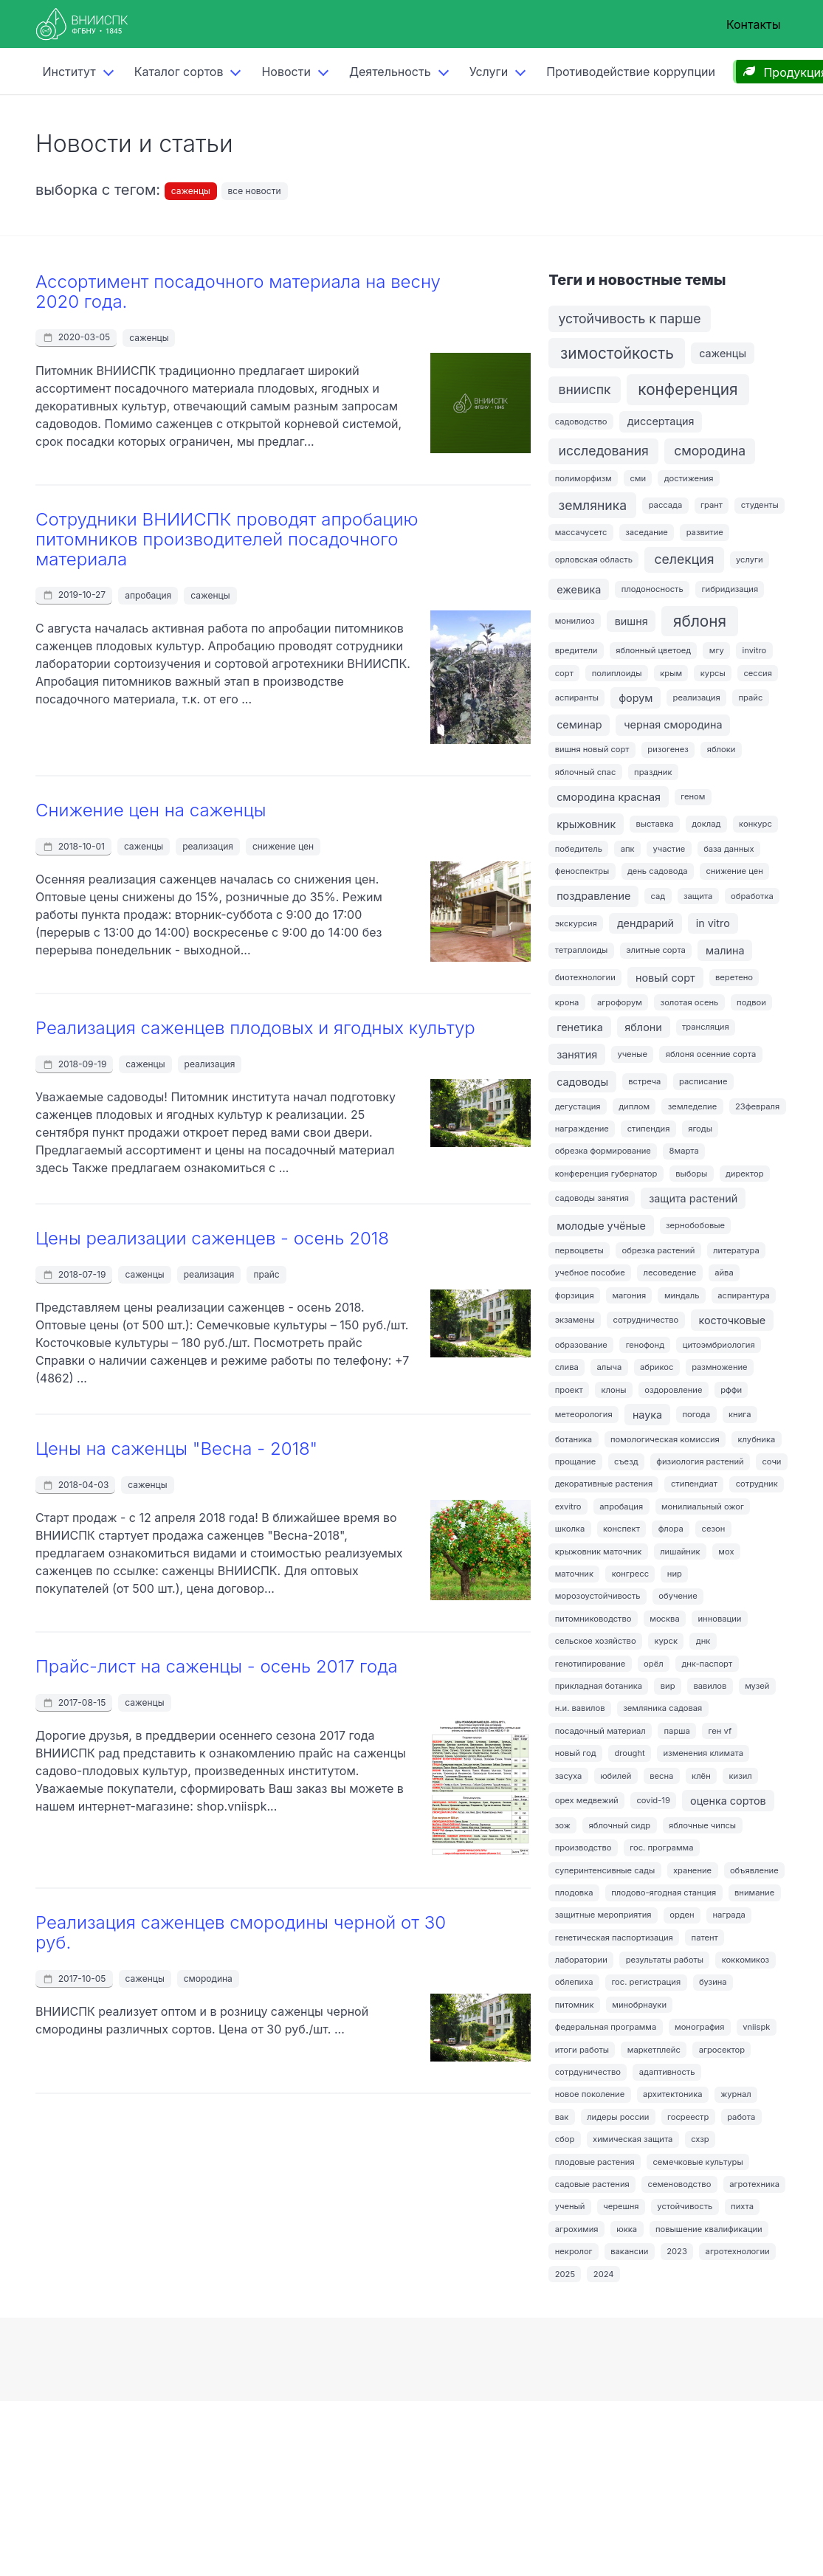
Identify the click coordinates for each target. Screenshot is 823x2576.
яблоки (721, 749)
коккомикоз (745, 1960)
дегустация (578, 1106)
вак (562, 2117)
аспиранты (577, 697)
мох (726, 1551)
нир (674, 1573)
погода (696, 1414)
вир (668, 1686)
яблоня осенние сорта (711, 1054)
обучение (677, 1596)
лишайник (680, 1551)
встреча (644, 1081)
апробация (148, 595)
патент (705, 1937)
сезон (714, 1528)
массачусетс (581, 532)
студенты (760, 505)
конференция (687, 389)
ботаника (573, 1439)
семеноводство (680, 2184)
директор (745, 1173)
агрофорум (619, 1002)
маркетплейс (654, 2050)
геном (693, 796)
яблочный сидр (620, 1825)
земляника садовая (662, 1708)
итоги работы (582, 2050)
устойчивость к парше (630, 318)
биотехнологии (585, 977)
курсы (713, 673)
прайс (266, 1274)
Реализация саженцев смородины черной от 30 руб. (240, 1932)
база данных (728, 849)
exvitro (568, 1506)
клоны (613, 1390)
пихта (742, 2206)
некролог (574, 2251)
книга (740, 1414)
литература (736, 1250)
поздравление (593, 895)
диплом (634, 1106)
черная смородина (673, 724)
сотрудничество (645, 1320)
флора (670, 1528)
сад (658, 896)
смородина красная (609, 797)
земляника (593, 505)
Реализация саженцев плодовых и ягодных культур (255, 1028)
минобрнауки (639, 2005)
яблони (642, 1027)
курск (666, 1641)
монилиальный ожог (702, 1506)
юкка (626, 2229)
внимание (754, 1892)
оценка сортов (728, 1800)
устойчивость (684, 2206)
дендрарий (645, 923)
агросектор (722, 2050)
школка (570, 1528)
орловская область (594, 559)
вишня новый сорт (592, 749)
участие (668, 849)
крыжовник (586, 824)
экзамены (575, 1320)
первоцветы (579, 1250)
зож (563, 1825)
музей (757, 1686)
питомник (574, 2005)
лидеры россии (618, 2117)
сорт (564, 673)
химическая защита (632, 2139)
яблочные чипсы (702, 1825)
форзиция (574, 1295)
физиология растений (699, 1461)
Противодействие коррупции (630, 71)
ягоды (700, 1128)
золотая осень (690, 1002)
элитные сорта (656, 950)
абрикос (656, 1367)
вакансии (629, 2251)
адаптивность (667, 2072)
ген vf (720, 1731)
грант (711, 505)
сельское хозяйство (595, 1641)
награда (728, 1914)
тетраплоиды (581, 950)
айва (724, 1272)
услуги (749, 559)
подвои (751, 1002)
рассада (666, 505)
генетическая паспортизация (614, 1937)
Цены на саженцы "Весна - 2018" (176, 1448)
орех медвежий (587, 1800)
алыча (609, 1367)
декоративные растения (603, 1483)
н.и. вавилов (580, 1708)
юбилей (615, 1776)
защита (697, 896)
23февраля (757, 1106)
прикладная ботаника (598, 1686)
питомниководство (593, 1619)
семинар (579, 724)
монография (699, 2027)
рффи (731, 1390)
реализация (207, 846)
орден (681, 1914)
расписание (703, 1081)
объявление (754, 1870)
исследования (604, 450)
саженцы (190, 190)
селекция (684, 559)
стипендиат (694, 1483)
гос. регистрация (646, 1982)
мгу (716, 650)
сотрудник (757, 1483)
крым (671, 673)
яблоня (699, 621)
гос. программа (661, 1847)
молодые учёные (601, 1225)
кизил (740, 1776)
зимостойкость (617, 353)
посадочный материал (600, 1731)
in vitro (713, 923)
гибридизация (730, 589)
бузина (713, 1982)
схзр (700, 2139)
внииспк (585, 389)
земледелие (692, 1106)
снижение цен (283, 846)
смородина (208, 1978)
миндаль (682, 1295)
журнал (735, 2094)
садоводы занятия (592, 1198)
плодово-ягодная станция (663, 1892)
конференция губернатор (606, 1173)
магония (629, 1295)
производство (583, 1847)
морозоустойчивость (598, 1596)
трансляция (705, 1027)
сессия (757, 673)
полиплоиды (617, 673)
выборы (691, 1173)
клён (701, 1776)
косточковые (731, 1320)
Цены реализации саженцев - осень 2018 (212, 1238)
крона (567, 1002)
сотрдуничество (588, 2072)
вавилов (709, 1686)
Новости (285, 71)
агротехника (754, 2184)
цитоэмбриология (719, 1345)
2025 (565, 2274)
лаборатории (581, 1960)
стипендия (648, 1128)
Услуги (489, 71)
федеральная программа (606, 2027)
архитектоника (673, 2094)
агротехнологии (738, 2251)
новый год (575, 1753)
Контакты (753, 24)
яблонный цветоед (653, 650)
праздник (653, 772)
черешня (620, 2206)
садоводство (581, 421)
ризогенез (668, 749)
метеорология (584, 1414)
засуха (568, 1776)
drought (629, 1753)
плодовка (574, 1892)
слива (567, 1367)
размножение (719, 1367)
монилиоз (575, 621)
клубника (757, 1439)
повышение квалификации (708, 2229)
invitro (755, 650)
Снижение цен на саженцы (150, 810)
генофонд (645, 1345)
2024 (603, 2274)
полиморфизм (583, 478)
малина (725, 950)
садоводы (582, 1081)
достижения (689, 478)
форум (635, 698)
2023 (677, 2251)
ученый (570, 2206)
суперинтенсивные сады (605, 1870)
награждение (582, 1128)
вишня (631, 621)
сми (638, 478)
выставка (654, 824)
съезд (626, 1461)
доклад (706, 824)
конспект (621, 1528)
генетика (580, 1027)
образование (581, 1345)
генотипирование (590, 1664)
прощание (575, 1461)
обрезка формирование (603, 1151)
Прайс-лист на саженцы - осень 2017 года (216, 1666)
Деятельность (390, 71)
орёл (654, 1664)
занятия (577, 1054)
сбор (565, 2139)
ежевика (579, 589)
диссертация (661, 421)
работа (741, 2117)
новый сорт (665, 977)
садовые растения (592, 2184)
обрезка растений (658, 1250)
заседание (646, 532)
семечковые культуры (697, 2162)
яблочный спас (585, 772)
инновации (719, 1619)
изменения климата (703, 1753)
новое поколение (589, 2094)
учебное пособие (590, 1272)
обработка (752, 896)
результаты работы (664, 1960)
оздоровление (673, 1390)
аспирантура (743, 1295)
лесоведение (670, 1272)
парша (677, 1731)
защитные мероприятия (603, 1914)
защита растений (693, 1198)
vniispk (756, 2027)
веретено (734, 977)
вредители (576, 650)
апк (628, 849)
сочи (771, 1461)
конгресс (630, 1573)
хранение (692, 1870)
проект (569, 1390)
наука (647, 1414)
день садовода (657, 871)
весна (661, 1776)
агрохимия (577, 2229)
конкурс (755, 824)
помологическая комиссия (665, 1439)
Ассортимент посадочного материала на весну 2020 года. (238, 291)
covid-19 (652, 1800)
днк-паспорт (706, 1664)
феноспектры (582, 871)
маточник (574, 1573)
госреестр (688, 2117)
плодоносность (652, 589)
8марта (684, 1151)
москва (664, 1619)
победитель (578, 849)
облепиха (574, 1982)
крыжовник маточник (598, 1551)
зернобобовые (695, 1225)
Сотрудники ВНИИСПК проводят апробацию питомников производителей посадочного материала (226, 539)
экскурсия (576, 923)
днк (703, 1641)
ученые (632, 1054)
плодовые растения (595, 2162)
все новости (254, 190)
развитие (704, 532)
